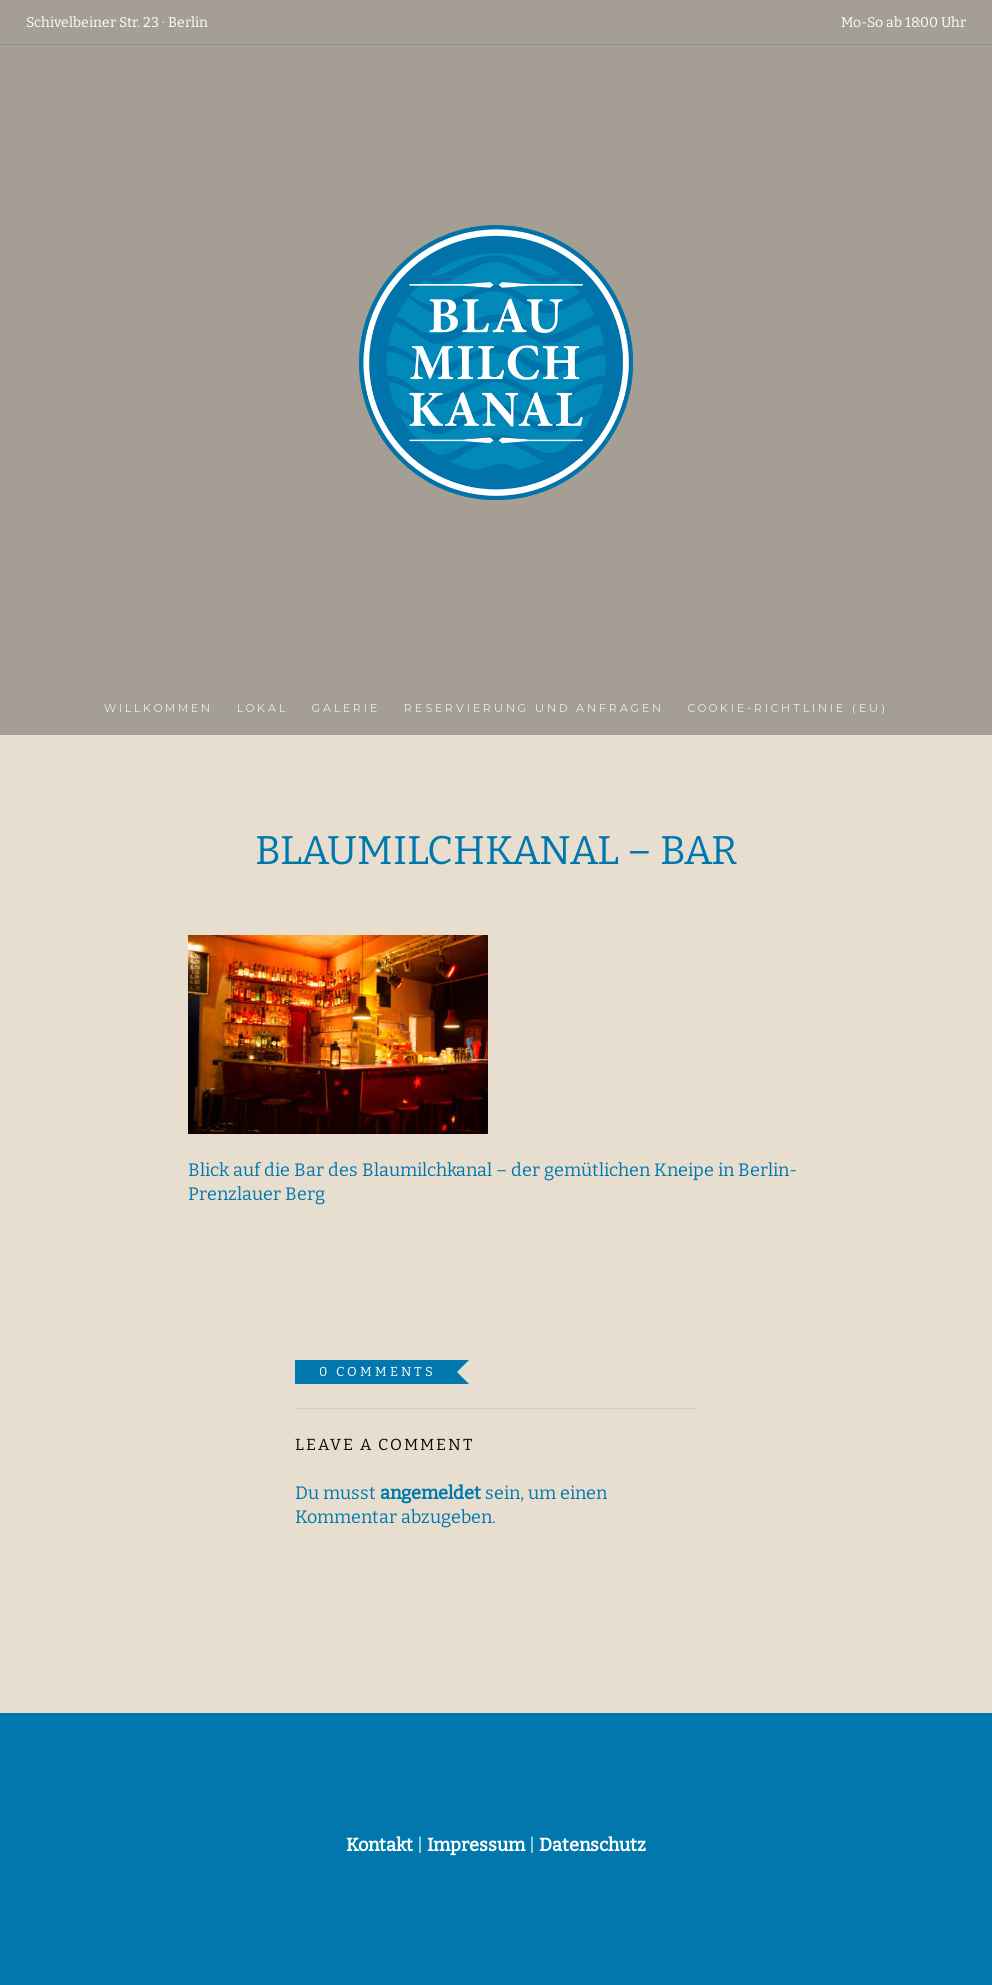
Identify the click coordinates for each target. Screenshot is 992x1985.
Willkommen (158, 708)
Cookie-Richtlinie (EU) (788, 708)
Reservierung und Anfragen (534, 708)
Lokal (262, 708)
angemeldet (430, 1493)
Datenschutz (592, 1845)
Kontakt (379, 1845)
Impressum (476, 1845)
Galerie (346, 708)
